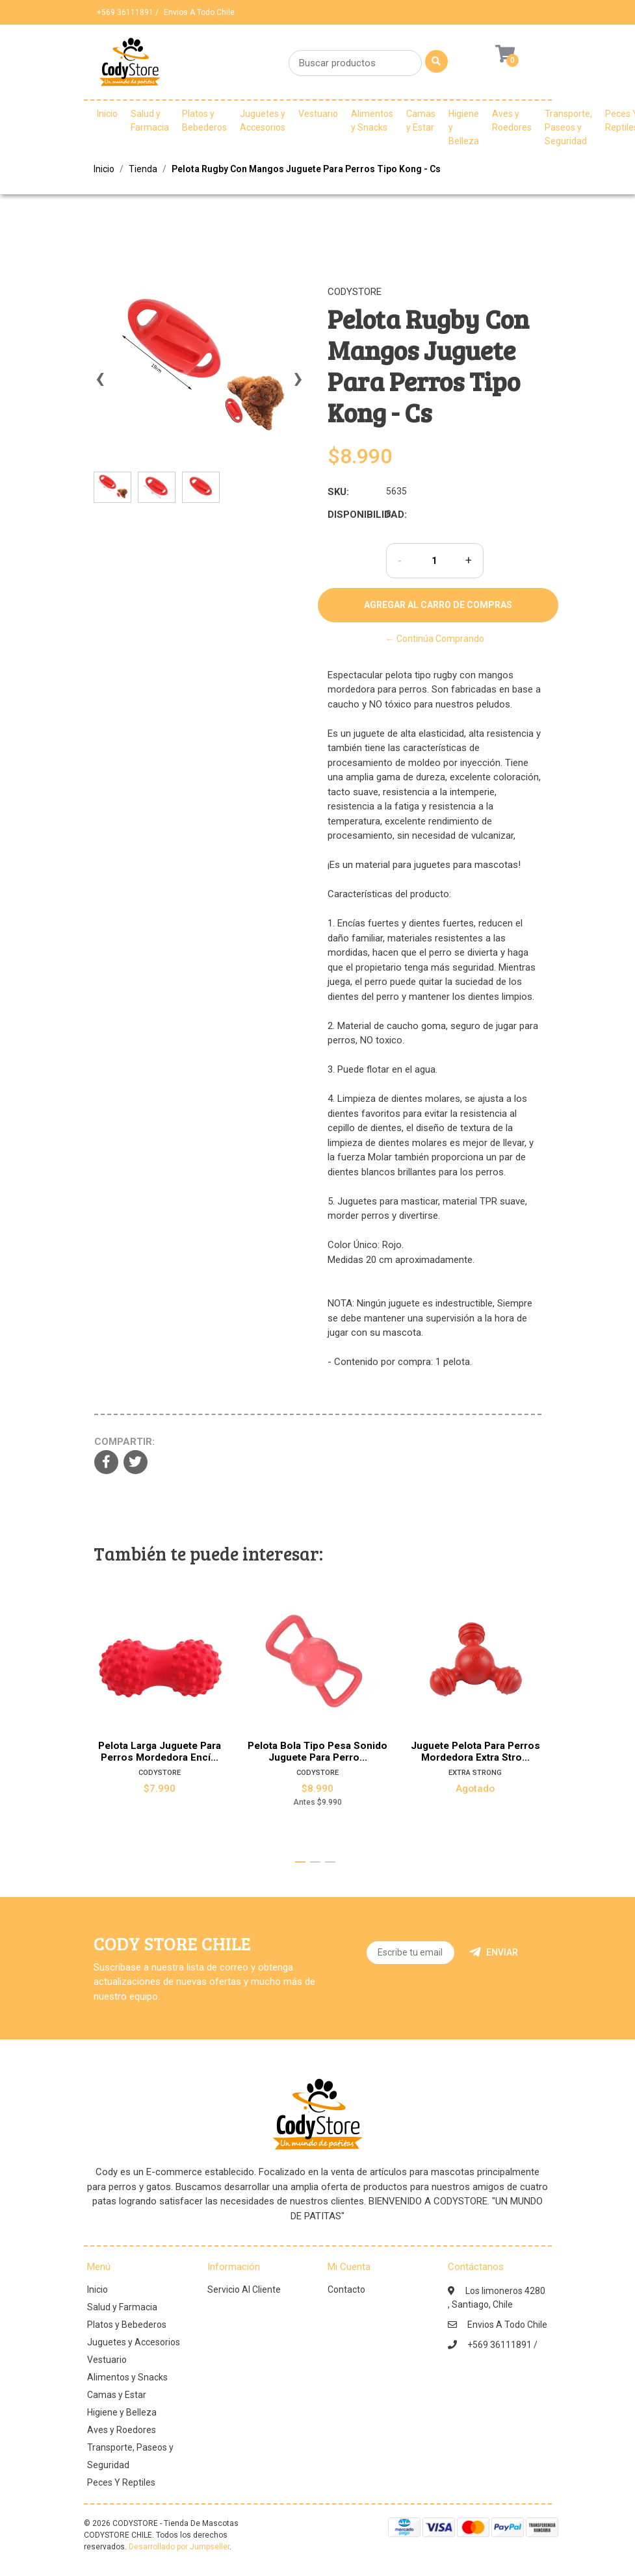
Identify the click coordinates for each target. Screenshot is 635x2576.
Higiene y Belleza (463, 127)
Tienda (143, 169)
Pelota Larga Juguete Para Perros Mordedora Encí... (159, 1751)
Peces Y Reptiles (121, 2482)
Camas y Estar (420, 120)
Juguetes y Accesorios (262, 120)
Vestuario (318, 113)
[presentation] (100, 384)
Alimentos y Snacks (372, 120)
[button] (300, 1862)
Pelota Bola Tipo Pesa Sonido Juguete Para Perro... (317, 1751)
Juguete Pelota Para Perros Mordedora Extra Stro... (475, 1751)
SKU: (338, 492)
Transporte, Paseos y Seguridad (568, 127)
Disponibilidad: (352, 514)
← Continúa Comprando (434, 638)
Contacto (346, 2289)
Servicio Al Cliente (244, 2289)
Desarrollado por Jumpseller (179, 2546)
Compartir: (124, 1441)
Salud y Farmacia (150, 120)
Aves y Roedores (512, 120)
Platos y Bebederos (204, 120)
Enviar (493, 1952)
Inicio (107, 113)
